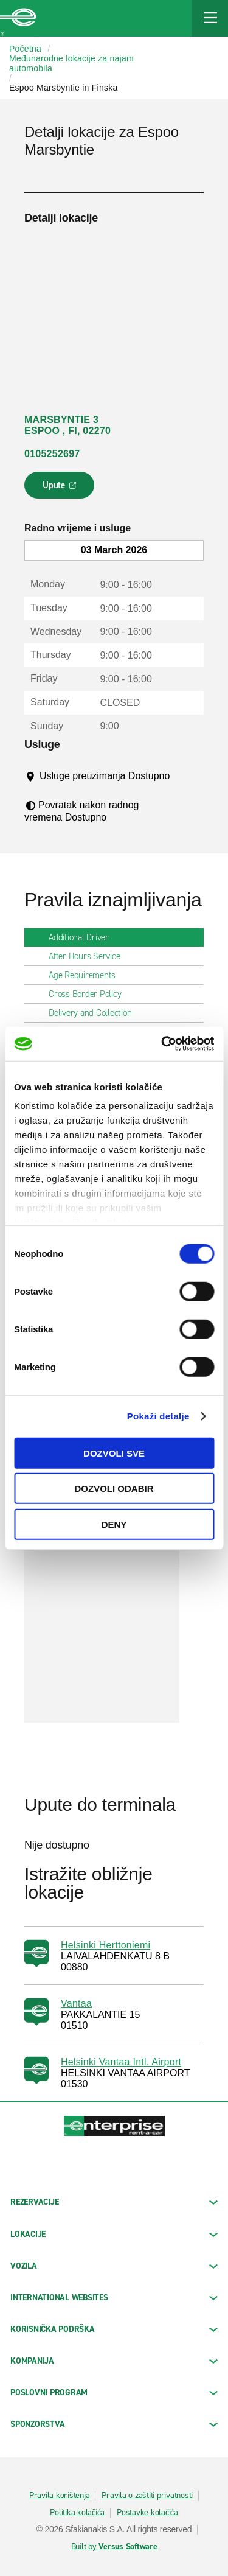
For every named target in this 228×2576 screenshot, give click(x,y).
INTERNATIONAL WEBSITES (114, 2297)
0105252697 (52, 454)
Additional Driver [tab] (84, 937)
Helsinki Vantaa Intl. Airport (121, 2062)
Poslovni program (114, 2392)
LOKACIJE (114, 2234)
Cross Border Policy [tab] (90, 994)
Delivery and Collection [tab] (95, 1013)
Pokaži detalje (158, 1416)
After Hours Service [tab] (89, 956)
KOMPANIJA (114, 2361)
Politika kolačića (77, 2512)
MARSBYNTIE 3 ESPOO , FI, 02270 (67, 425)
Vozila (114, 2266)
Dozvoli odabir (114, 1488)
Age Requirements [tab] (87, 975)
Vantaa (76, 2003)
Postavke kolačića (147, 2512)
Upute (61, 489)
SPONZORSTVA (114, 2424)
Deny (114, 1524)
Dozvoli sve (114, 1452)
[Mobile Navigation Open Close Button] (210, 18)
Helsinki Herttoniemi (105, 1945)
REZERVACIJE (114, 2202)
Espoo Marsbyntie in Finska (63, 88)
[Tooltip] (48, 788)
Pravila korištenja (59, 2495)
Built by (114, 2546)
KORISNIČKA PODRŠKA (114, 2329)
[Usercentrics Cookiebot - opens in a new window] (162, 1044)
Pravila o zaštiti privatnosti (147, 2495)
